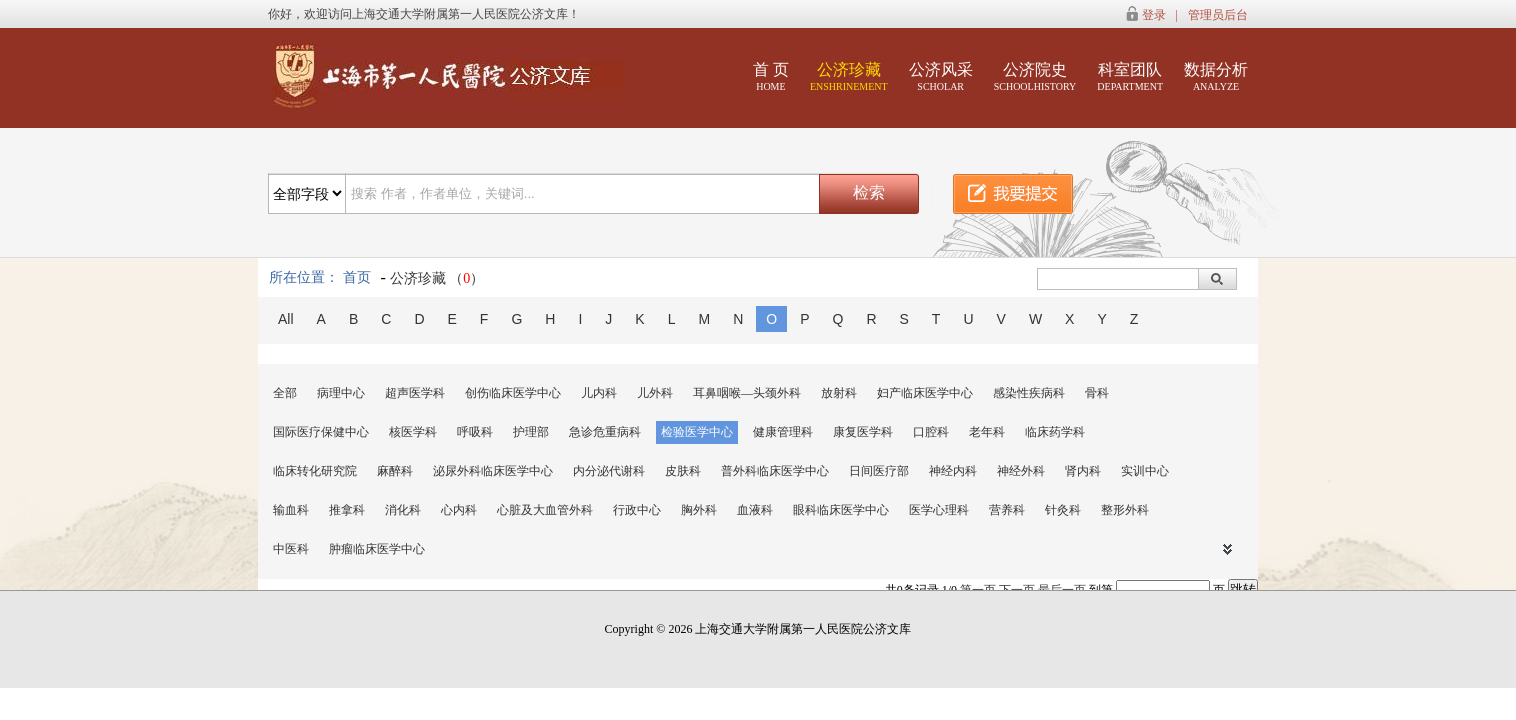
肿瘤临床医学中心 (377, 549)
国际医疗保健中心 (321, 432)
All (286, 319)
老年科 (987, 432)
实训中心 (1145, 471)
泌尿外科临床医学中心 (493, 471)
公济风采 (941, 76)
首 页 (771, 76)
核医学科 (413, 432)
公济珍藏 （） (437, 278)
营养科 (1007, 510)
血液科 (755, 510)
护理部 (531, 432)
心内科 (459, 510)
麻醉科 (395, 471)
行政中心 (637, 510)
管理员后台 (1218, 15)
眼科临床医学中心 (841, 510)
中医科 (291, 549)
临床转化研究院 (315, 471)
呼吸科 (475, 432)
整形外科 (1125, 510)
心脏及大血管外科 (545, 510)
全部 (285, 393)
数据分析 (1216, 76)
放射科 (839, 393)
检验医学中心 (697, 432)
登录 (1154, 15)
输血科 (291, 510)
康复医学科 (863, 432)
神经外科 (1021, 471)
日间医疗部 (879, 471)
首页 (357, 277)
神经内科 (953, 471)
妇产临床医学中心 (925, 393)
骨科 (1097, 393)
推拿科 (347, 510)
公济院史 (1035, 76)
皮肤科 (683, 471)
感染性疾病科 (1029, 393)
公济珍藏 (849, 76)
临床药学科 (1055, 432)
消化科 (403, 510)
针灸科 (1063, 510)
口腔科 (931, 432)
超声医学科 (415, 393)
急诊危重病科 (605, 432)
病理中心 (341, 393)
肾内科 (1083, 471)
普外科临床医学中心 (775, 471)
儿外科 (655, 393)
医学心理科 (939, 510)
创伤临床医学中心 (513, 393)
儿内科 (599, 393)
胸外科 (699, 510)
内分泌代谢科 (609, 471)
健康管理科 (783, 432)
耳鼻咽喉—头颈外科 (747, 393)
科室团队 (1130, 76)
